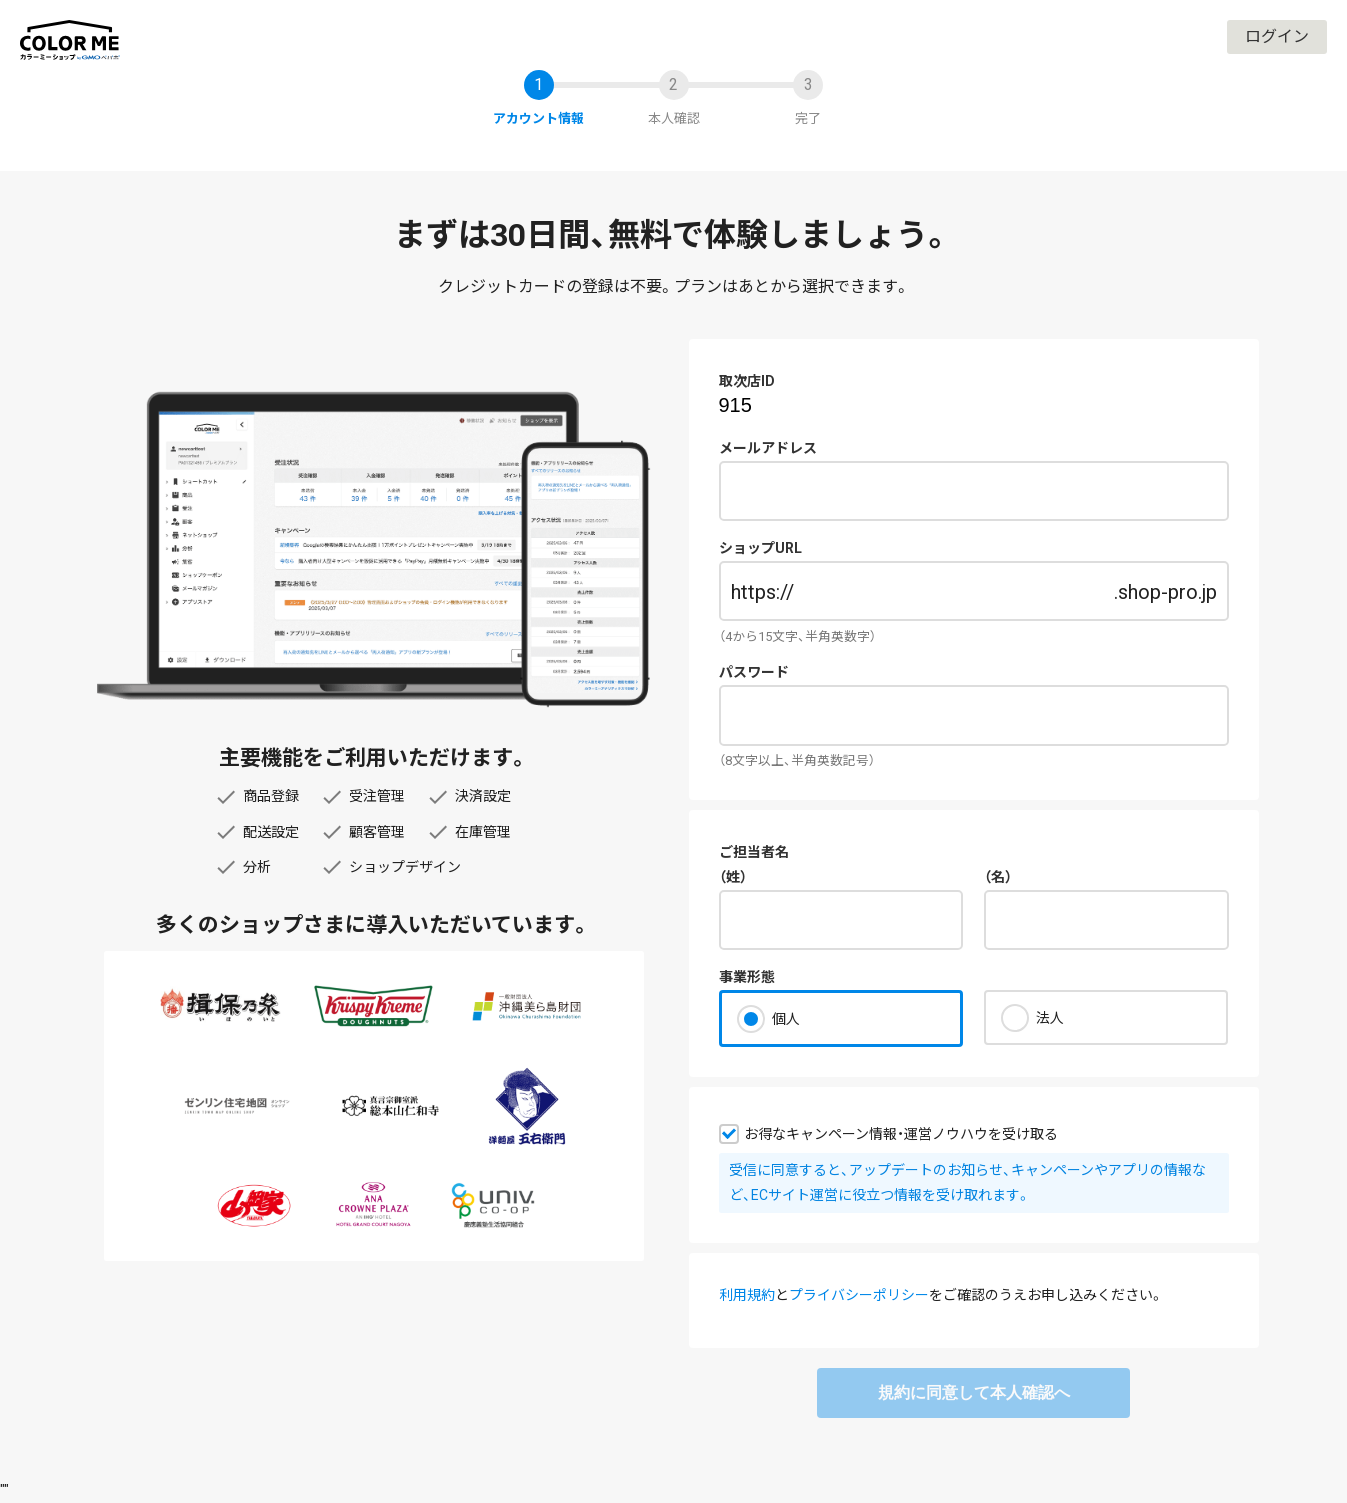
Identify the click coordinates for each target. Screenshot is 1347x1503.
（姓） (733, 877)
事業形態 (747, 977)
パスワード (754, 672)
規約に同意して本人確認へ (974, 1392)
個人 (786, 1019)
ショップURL (760, 548)
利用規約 (747, 1295)
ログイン (1277, 36)
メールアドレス (768, 448)
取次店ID (747, 381)
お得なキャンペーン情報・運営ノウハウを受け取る (901, 1134)
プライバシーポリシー (859, 1295)
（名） (998, 877)
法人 (1050, 1018)
